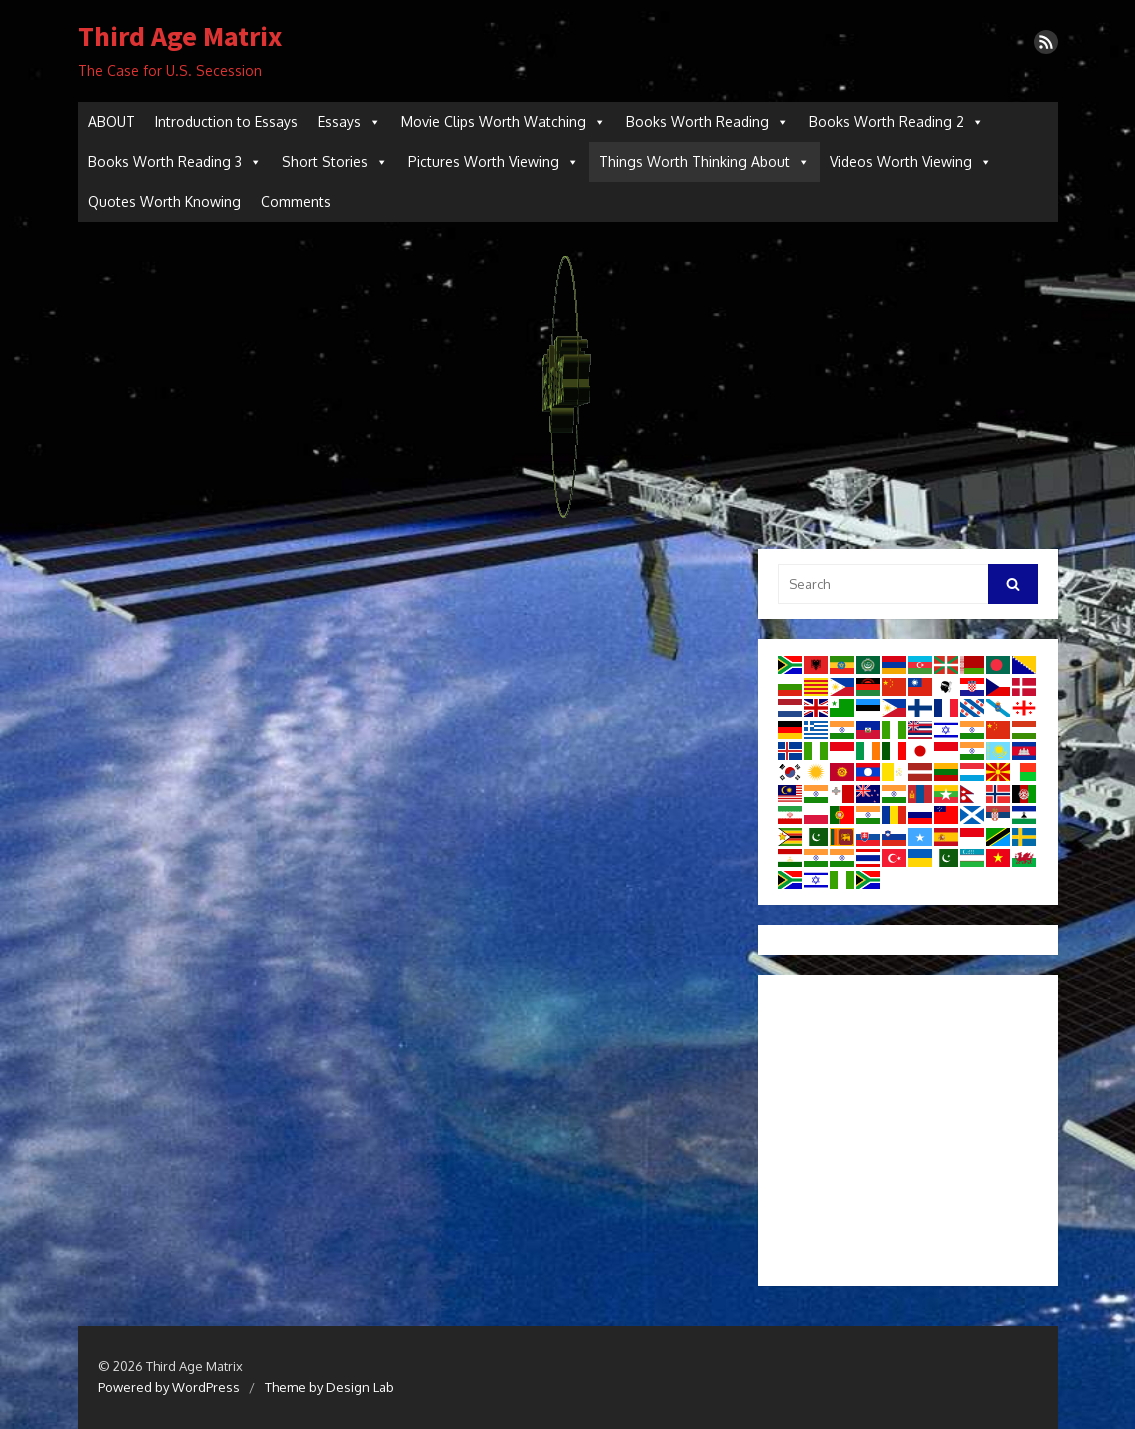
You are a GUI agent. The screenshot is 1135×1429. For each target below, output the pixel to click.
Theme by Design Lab (329, 1387)
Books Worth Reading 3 (175, 162)
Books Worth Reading (707, 122)
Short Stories (335, 162)
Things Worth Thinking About (704, 162)
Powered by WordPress (169, 1387)
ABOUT (111, 121)
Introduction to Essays (226, 121)
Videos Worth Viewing (911, 162)
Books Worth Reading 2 (896, 122)
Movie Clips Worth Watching (503, 122)
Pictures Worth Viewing (493, 162)
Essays (349, 122)
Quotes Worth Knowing (164, 201)
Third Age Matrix (180, 37)
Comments (296, 201)
